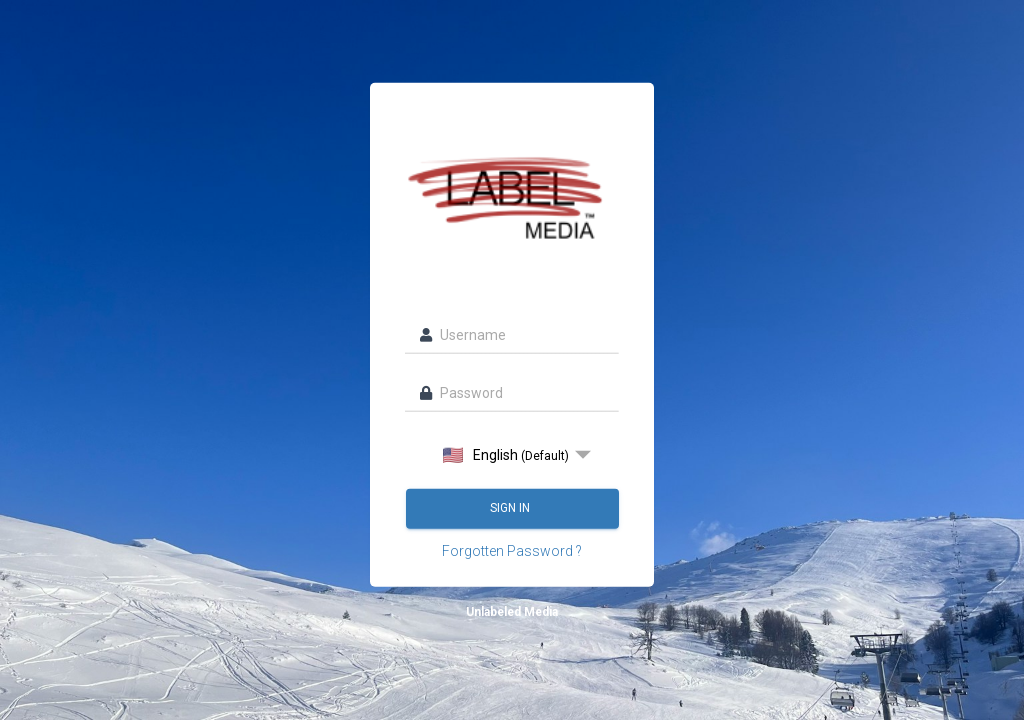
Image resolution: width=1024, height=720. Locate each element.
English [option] (506, 454)
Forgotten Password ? (512, 550)
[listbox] (511, 454)
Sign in (511, 508)
